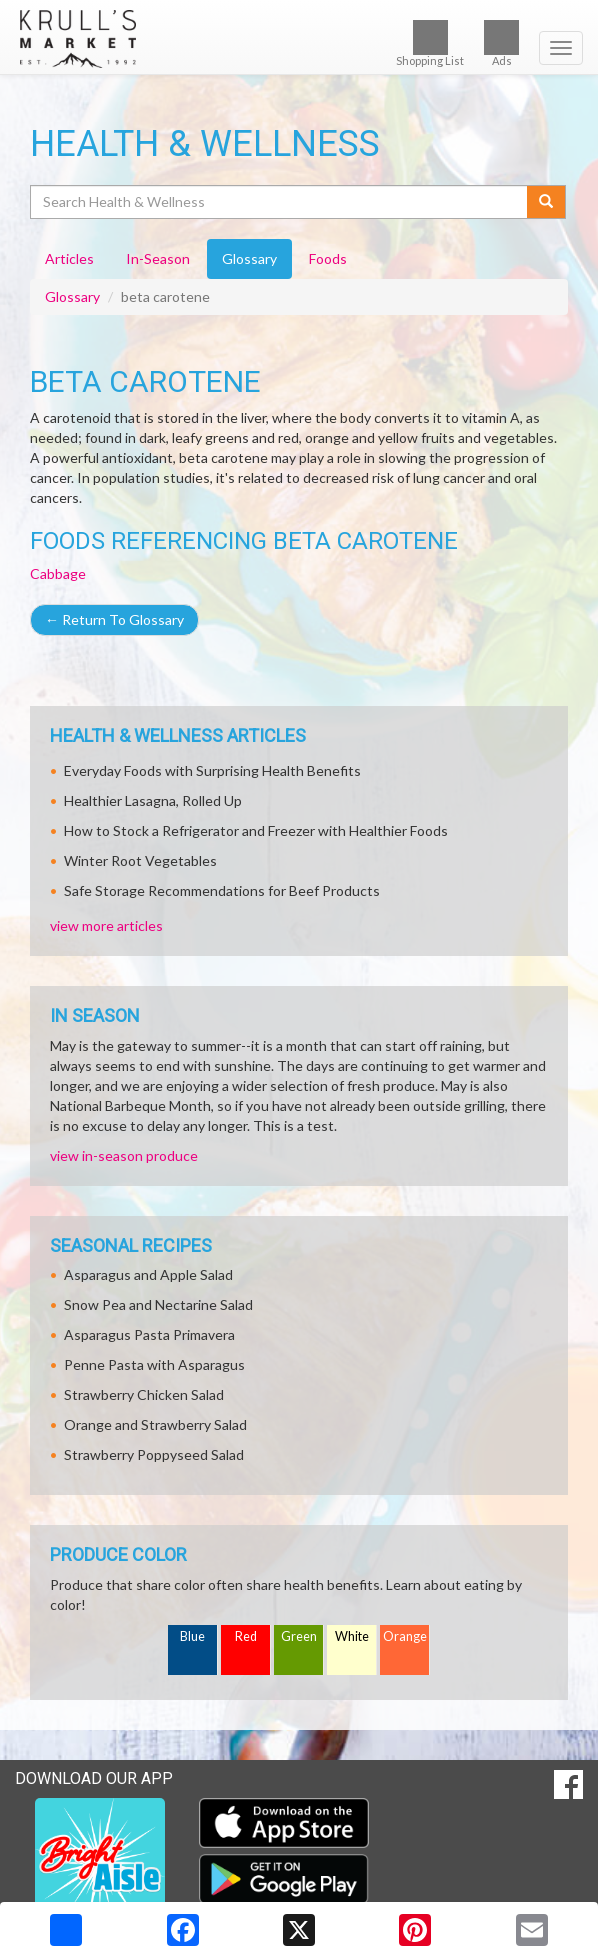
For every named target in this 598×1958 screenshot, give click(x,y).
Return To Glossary (114, 619)
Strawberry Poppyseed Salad (154, 1454)
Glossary (72, 296)
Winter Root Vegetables (140, 860)
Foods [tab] (328, 258)
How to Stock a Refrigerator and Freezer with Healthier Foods (256, 830)
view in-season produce (124, 1155)
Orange (405, 1636)
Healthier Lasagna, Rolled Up (153, 800)
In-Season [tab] (158, 258)
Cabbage (58, 573)
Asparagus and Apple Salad (148, 1274)
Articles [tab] (69, 258)
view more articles (106, 925)
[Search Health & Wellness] (280, 202)
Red (246, 1636)
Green (299, 1636)
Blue (192, 1636)
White (352, 1636)
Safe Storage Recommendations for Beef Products (222, 890)
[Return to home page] (299, 39)
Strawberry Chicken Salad (144, 1394)
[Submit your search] (546, 202)
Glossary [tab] (249, 258)
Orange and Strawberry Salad (155, 1424)
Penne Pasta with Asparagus (154, 1364)
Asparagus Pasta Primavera (149, 1334)
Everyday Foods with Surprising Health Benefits (212, 770)
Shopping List (430, 43)
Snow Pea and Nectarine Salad (158, 1304)
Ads (501, 43)
